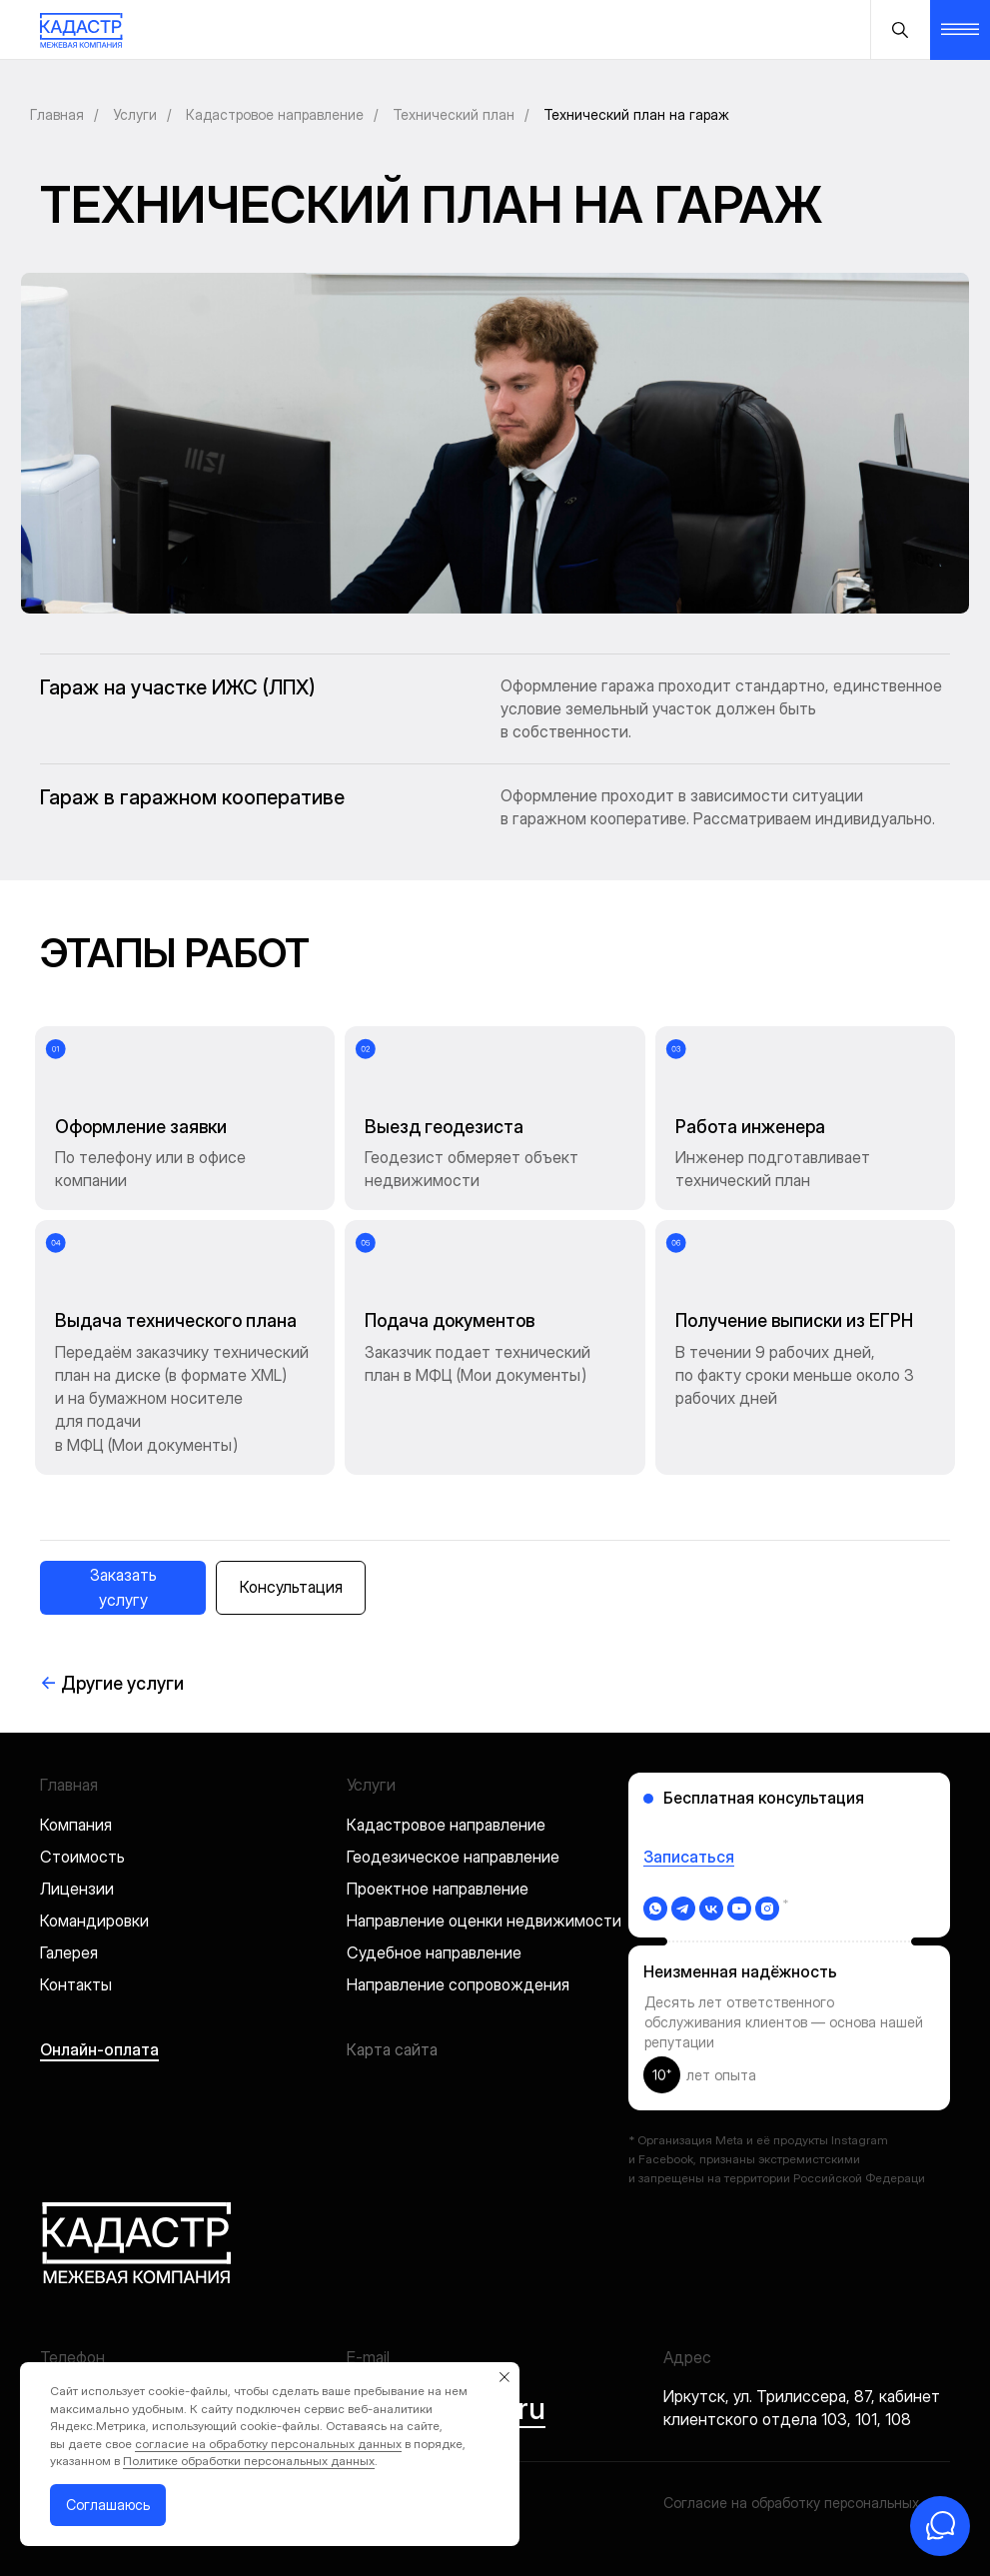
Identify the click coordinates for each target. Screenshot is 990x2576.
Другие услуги (112, 1683)
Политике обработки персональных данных (249, 2460)
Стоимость (82, 1857)
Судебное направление (434, 1952)
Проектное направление (437, 1889)
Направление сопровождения (458, 1984)
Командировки (94, 1921)
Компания (76, 1825)
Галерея (69, 1952)
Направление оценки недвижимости (484, 1921)
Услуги (135, 114)
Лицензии (77, 1889)
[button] (123, 1588)
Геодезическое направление (453, 1857)
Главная (57, 114)
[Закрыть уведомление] (504, 2377)
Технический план (453, 114)
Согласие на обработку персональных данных (818, 2502)
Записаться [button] (688, 1857)
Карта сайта (392, 2049)
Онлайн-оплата (99, 2049)
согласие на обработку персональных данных (268, 2443)
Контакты (76, 1984)
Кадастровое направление (275, 114)
